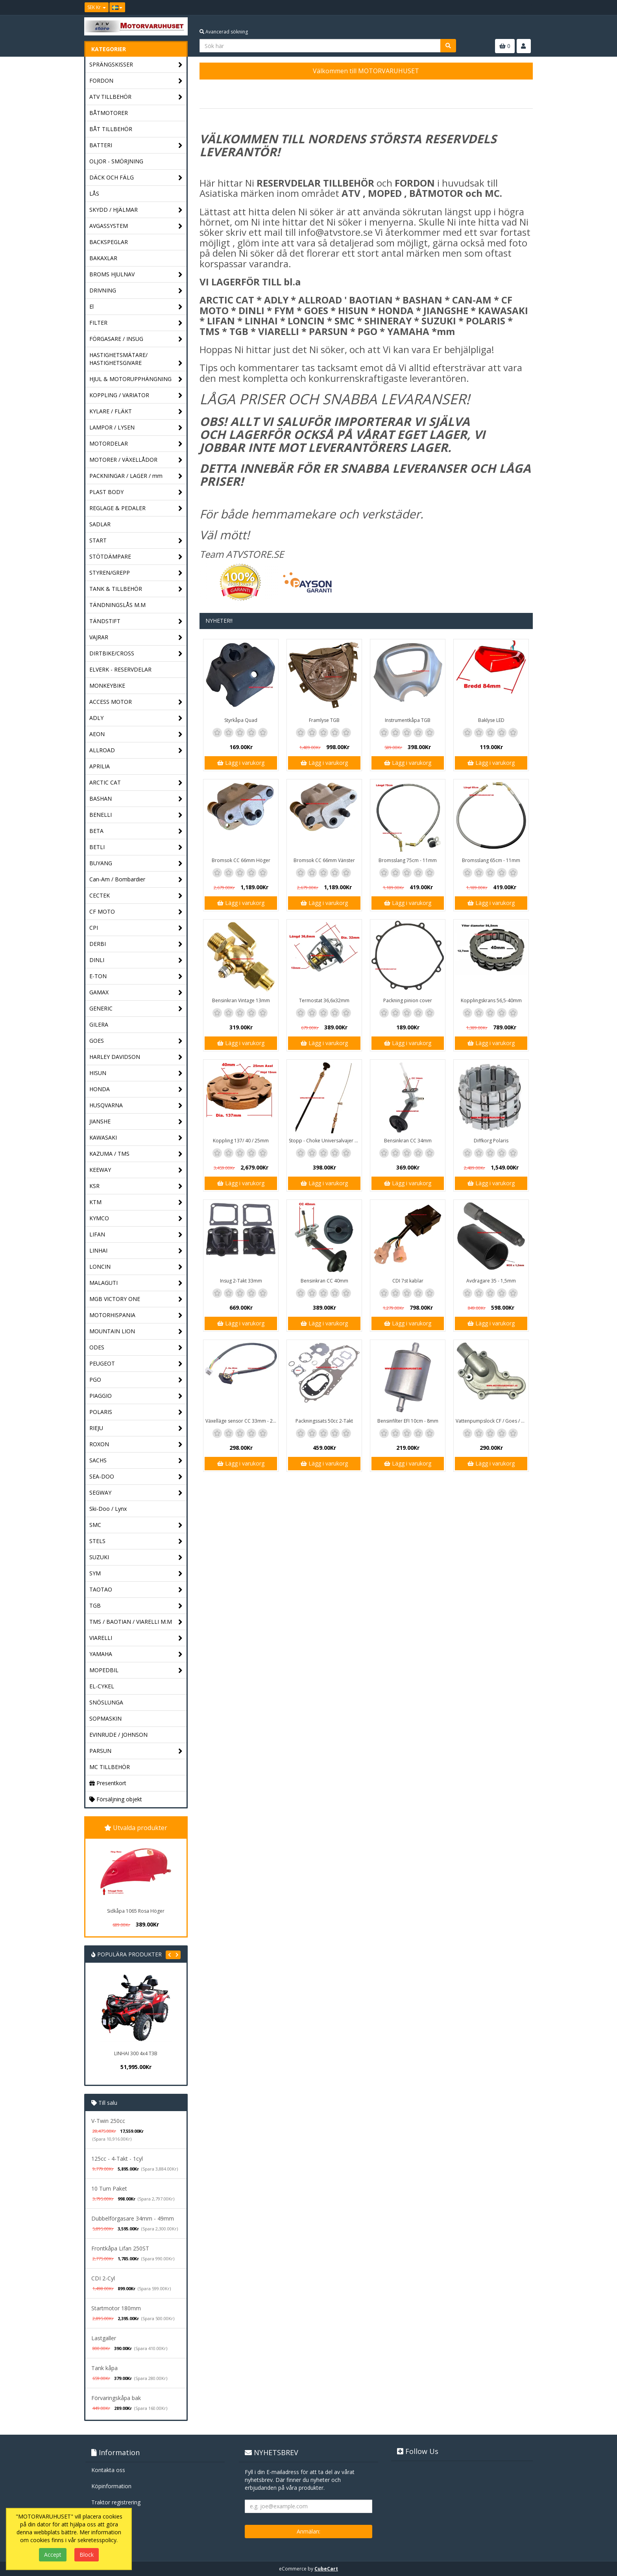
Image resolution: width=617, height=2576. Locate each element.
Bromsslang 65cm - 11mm (491, 860)
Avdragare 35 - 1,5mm (491, 1280)
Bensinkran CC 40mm (324, 1280)
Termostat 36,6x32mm (324, 1000)
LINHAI (136, 1251)
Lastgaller (103, 2338)
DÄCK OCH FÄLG (136, 178)
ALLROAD (136, 750)
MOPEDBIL (136, 1670)
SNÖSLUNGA (106, 1702)
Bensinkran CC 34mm (408, 1140)
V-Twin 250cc (108, 2120)
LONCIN (136, 1267)
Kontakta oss (108, 2470)
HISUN (136, 1073)
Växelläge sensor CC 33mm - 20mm (241, 1421)
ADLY (136, 718)
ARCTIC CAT (136, 783)
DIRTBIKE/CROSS (136, 654)
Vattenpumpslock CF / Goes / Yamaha (492, 1421)
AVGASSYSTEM (136, 226)
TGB (136, 1606)
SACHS (136, 1460)
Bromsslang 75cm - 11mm (408, 860)
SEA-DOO (136, 1477)
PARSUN (136, 1751)
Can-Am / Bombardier (136, 879)
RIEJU (136, 1428)
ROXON (136, 1444)
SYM (136, 1573)
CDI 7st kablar (407, 1280)
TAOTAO (136, 1590)
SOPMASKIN (105, 1718)
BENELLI (136, 815)
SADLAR (100, 524)
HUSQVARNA (136, 1105)
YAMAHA (136, 1654)
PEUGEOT (136, 1364)
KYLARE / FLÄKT (136, 411)
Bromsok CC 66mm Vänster (324, 860)
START (136, 541)
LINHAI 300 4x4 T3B (135, 2053)
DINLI (136, 960)
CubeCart (326, 2568)
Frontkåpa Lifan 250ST (120, 2248)
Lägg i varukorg (240, 762)
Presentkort (107, 1783)
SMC (136, 1525)
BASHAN (136, 799)
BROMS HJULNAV (136, 274)
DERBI (136, 944)
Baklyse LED (491, 720)
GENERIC (136, 1009)
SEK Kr (96, 7)
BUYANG (136, 863)
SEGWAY (136, 1493)
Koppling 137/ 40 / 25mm (241, 1140)
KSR (136, 1186)
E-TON (136, 976)
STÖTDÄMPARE (136, 557)
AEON (136, 734)
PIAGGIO (136, 1396)
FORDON (136, 81)
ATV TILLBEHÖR (136, 97)
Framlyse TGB (324, 720)
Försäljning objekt (115, 1799)
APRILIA (99, 766)
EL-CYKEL (101, 1686)
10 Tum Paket (109, 2188)
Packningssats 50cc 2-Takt (324, 1421)
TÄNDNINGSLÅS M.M (117, 605)
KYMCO (136, 1218)
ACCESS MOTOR (136, 702)
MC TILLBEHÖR (109, 1767)
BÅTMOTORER (108, 113)
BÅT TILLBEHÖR (110, 129)
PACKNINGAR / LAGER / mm (136, 476)
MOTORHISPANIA (136, 1315)
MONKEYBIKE (107, 685)
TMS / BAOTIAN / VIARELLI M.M (136, 1622)
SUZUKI (136, 1557)
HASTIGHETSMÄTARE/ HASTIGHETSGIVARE (136, 359)
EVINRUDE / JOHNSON (118, 1734)
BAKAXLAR (103, 258)
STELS (136, 1541)
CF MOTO (136, 912)
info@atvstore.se (335, 232)
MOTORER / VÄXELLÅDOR (136, 460)
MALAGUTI (136, 1283)
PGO (136, 1380)
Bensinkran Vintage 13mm (241, 1000)
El (136, 307)
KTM (136, 1202)
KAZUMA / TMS (136, 1154)
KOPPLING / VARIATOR (136, 395)
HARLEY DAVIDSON (136, 1057)
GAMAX (136, 992)
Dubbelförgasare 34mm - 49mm (132, 2218)
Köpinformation (111, 2486)
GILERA (98, 1024)
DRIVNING (136, 291)
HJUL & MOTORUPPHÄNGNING (136, 379)
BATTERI (136, 145)
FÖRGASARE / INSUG (136, 339)
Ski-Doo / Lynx (108, 1508)
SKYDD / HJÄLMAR (136, 210)
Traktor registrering (115, 2502)
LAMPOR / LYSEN (136, 428)
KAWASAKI (136, 1138)
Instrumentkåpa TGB (407, 720)
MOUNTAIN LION (136, 1331)
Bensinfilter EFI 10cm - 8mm (407, 1421)
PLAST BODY (136, 492)
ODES (136, 1348)
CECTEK (136, 896)
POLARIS (136, 1412)
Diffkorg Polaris (491, 1140)
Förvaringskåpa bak (116, 2398)
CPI (136, 928)
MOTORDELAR (136, 444)
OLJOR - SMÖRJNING (116, 161)
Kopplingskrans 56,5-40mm (491, 1000)
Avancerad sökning (224, 31)
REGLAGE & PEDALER (136, 508)
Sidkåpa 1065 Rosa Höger (135, 1911)
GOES (136, 1041)
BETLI (136, 847)
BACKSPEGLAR (108, 242)
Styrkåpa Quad (240, 720)
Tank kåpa (104, 2368)
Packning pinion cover (407, 1000)
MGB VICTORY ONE (136, 1299)
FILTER (136, 323)
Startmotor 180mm (116, 2308)
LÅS (94, 193)
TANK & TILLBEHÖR (136, 589)
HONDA (136, 1089)
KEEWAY (136, 1170)
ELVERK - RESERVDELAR (120, 669)
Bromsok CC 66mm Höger (241, 860)
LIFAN (136, 1235)
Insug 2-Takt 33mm (241, 1280)
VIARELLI (136, 1638)
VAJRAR (136, 637)
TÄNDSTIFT (136, 621)
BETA (136, 831)
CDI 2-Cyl (103, 2278)
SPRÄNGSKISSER (136, 65)
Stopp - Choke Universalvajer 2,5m (325, 1140)
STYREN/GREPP (136, 573)
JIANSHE (136, 1122)
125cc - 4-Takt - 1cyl (117, 2158)
